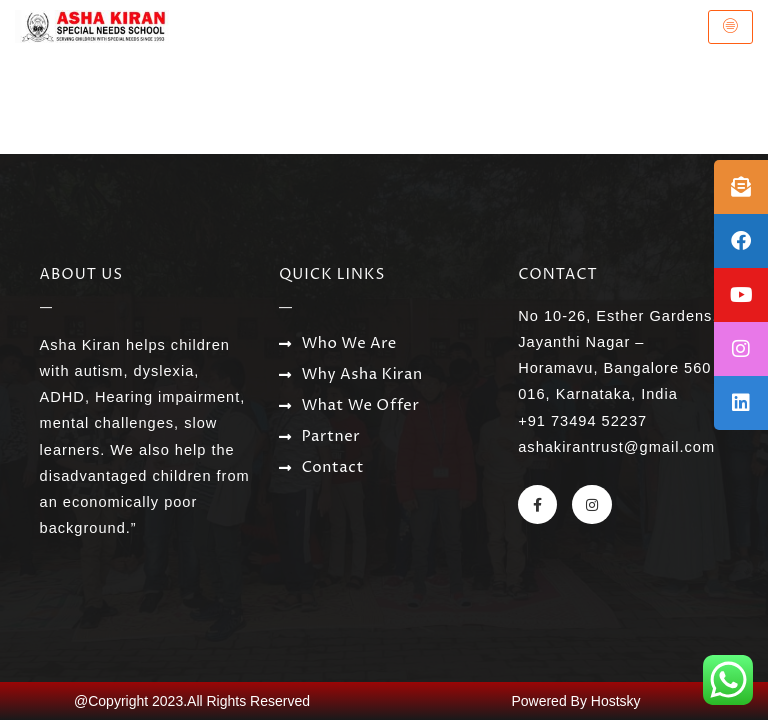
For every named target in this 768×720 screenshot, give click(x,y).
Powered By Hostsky (575, 701)
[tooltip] (741, 187)
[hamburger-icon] (730, 27)
